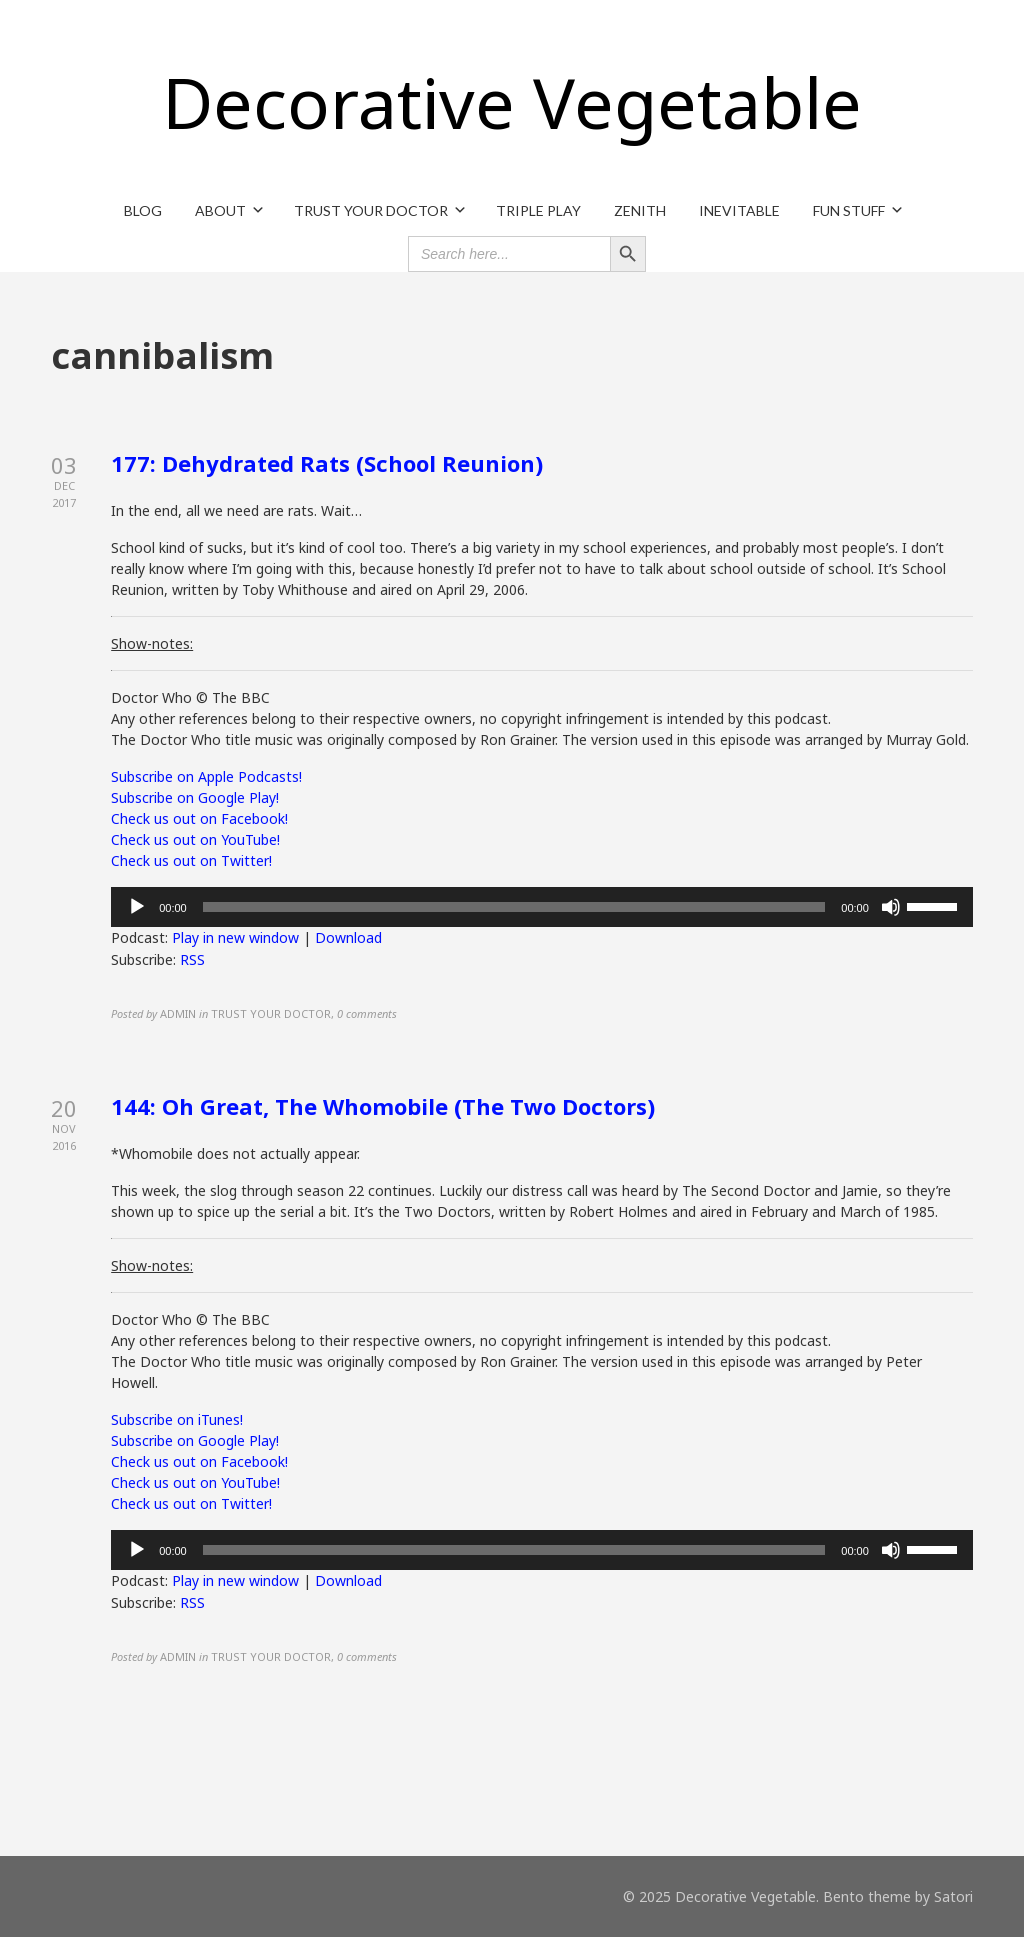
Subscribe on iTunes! (177, 1419)
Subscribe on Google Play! (195, 797)
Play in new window (235, 937)
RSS (192, 959)
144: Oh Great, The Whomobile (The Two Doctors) (383, 1106)
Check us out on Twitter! (191, 860)
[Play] (137, 907)
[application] (542, 907)
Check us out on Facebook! (199, 818)
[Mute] (891, 907)
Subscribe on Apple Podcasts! (206, 776)
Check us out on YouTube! (195, 839)
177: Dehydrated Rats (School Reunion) (327, 463)
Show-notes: (152, 643)
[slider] (514, 907)
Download (348, 937)
